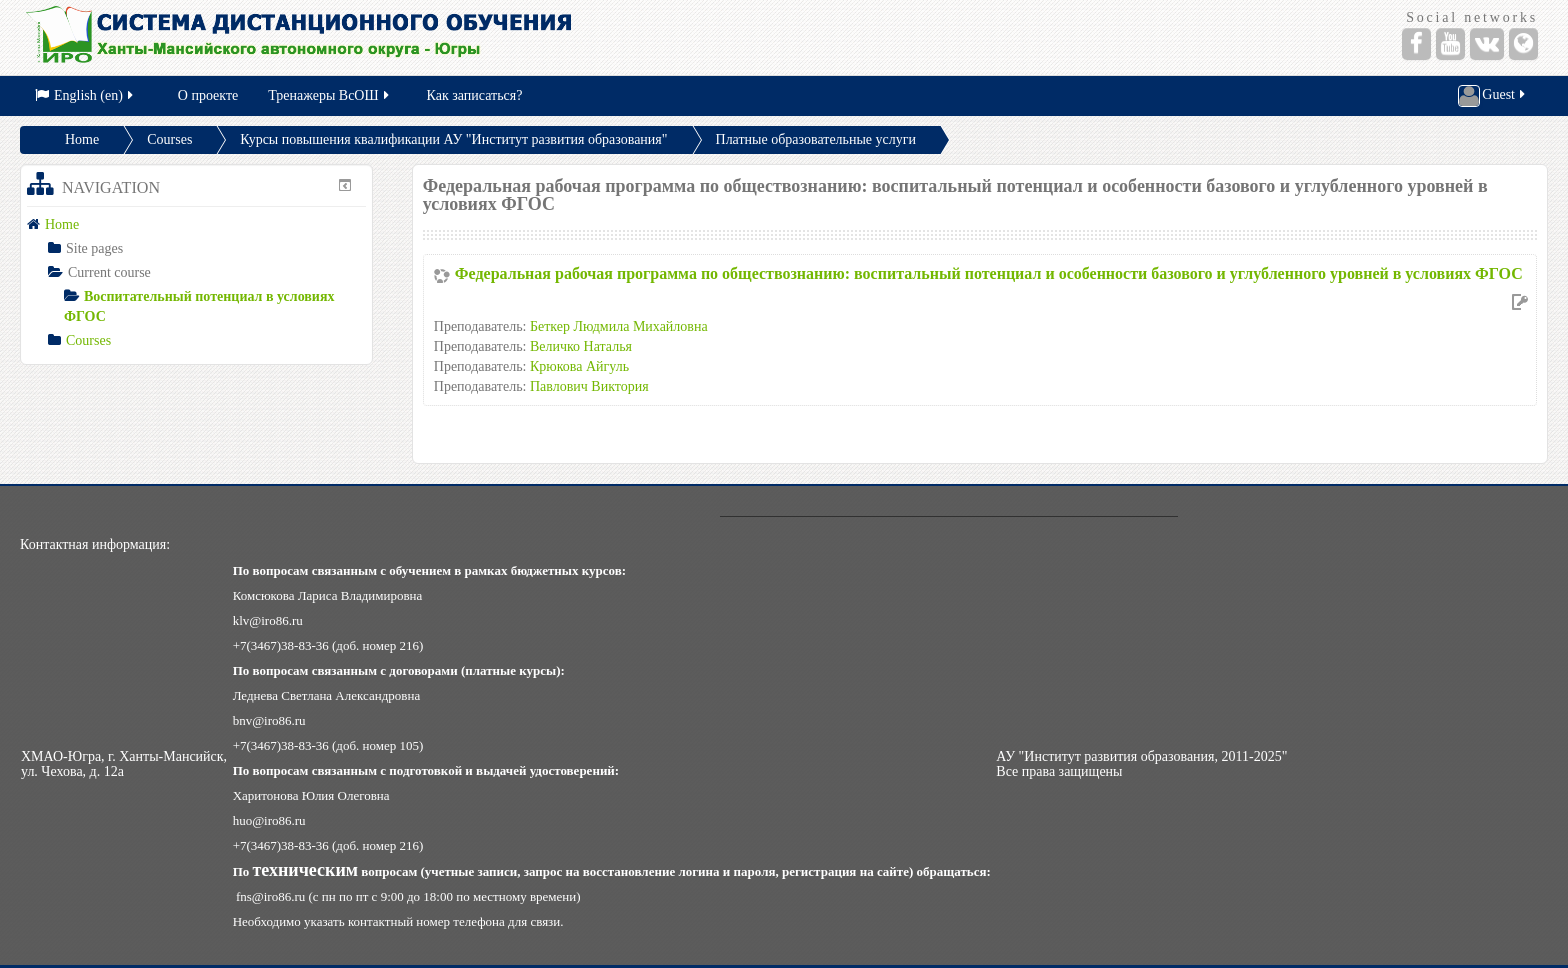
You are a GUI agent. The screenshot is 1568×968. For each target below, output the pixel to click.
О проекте (208, 95)
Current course (109, 272)
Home (82, 139)
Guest (1493, 96)
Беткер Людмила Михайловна (619, 326)
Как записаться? (475, 95)
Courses (169, 139)
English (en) (85, 95)
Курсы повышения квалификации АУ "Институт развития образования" (453, 139)
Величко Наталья (581, 346)
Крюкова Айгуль (579, 366)
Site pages (94, 248)
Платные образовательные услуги (816, 139)
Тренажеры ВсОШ (329, 95)
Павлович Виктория (589, 386)
